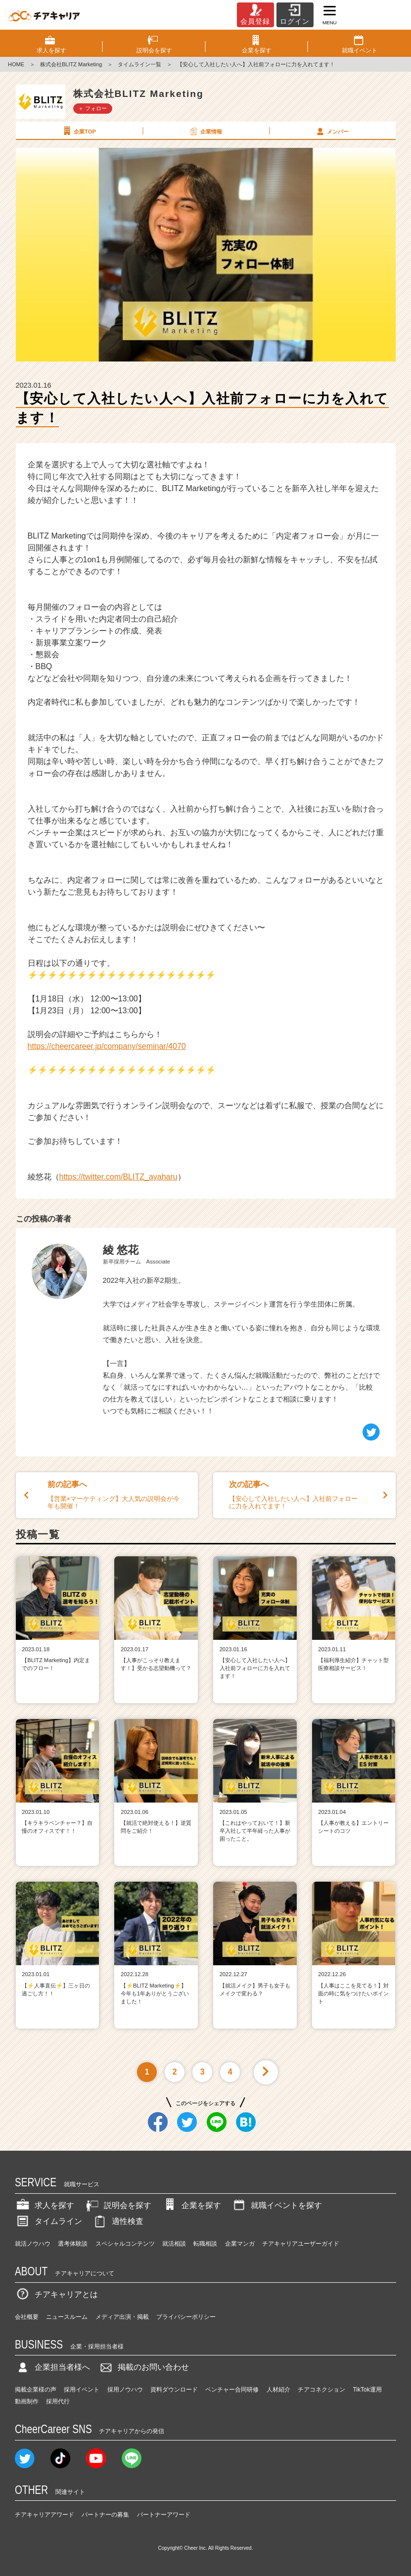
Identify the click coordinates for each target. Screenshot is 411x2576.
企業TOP (78, 131)
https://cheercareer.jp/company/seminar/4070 (107, 1046)
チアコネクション (321, 2389)
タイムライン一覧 (139, 64)
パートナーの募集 (105, 2514)
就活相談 (174, 2243)
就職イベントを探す (276, 2205)
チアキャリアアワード (44, 2514)
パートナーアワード (163, 2514)
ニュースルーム (67, 2316)
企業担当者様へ (52, 2367)
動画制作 (27, 2401)
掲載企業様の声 (35, 2389)
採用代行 (58, 2401)
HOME (16, 64)
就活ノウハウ (32, 2243)
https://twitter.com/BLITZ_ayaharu (118, 1177)
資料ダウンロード (174, 2389)
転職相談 (205, 2243)
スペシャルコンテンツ (125, 2243)
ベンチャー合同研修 (232, 2389)
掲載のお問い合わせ (143, 2367)
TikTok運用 (367, 2389)
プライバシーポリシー (186, 2316)
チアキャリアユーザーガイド (300, 2243)
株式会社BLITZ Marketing (71, 64)
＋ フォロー (92, 108)
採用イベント (81, 2389)
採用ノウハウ (125, 2389)
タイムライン (48, 2221)
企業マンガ (240, 2243)
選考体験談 (73, 2243)
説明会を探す (117, 2205)
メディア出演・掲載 (122, 2316)
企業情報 (205, 131)
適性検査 (117, 2221)
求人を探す (44, 2205)
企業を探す (191, 2205)
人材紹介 (278, 2389)
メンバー (332, 131)
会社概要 (27, 2316)
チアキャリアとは (56, 2294)
